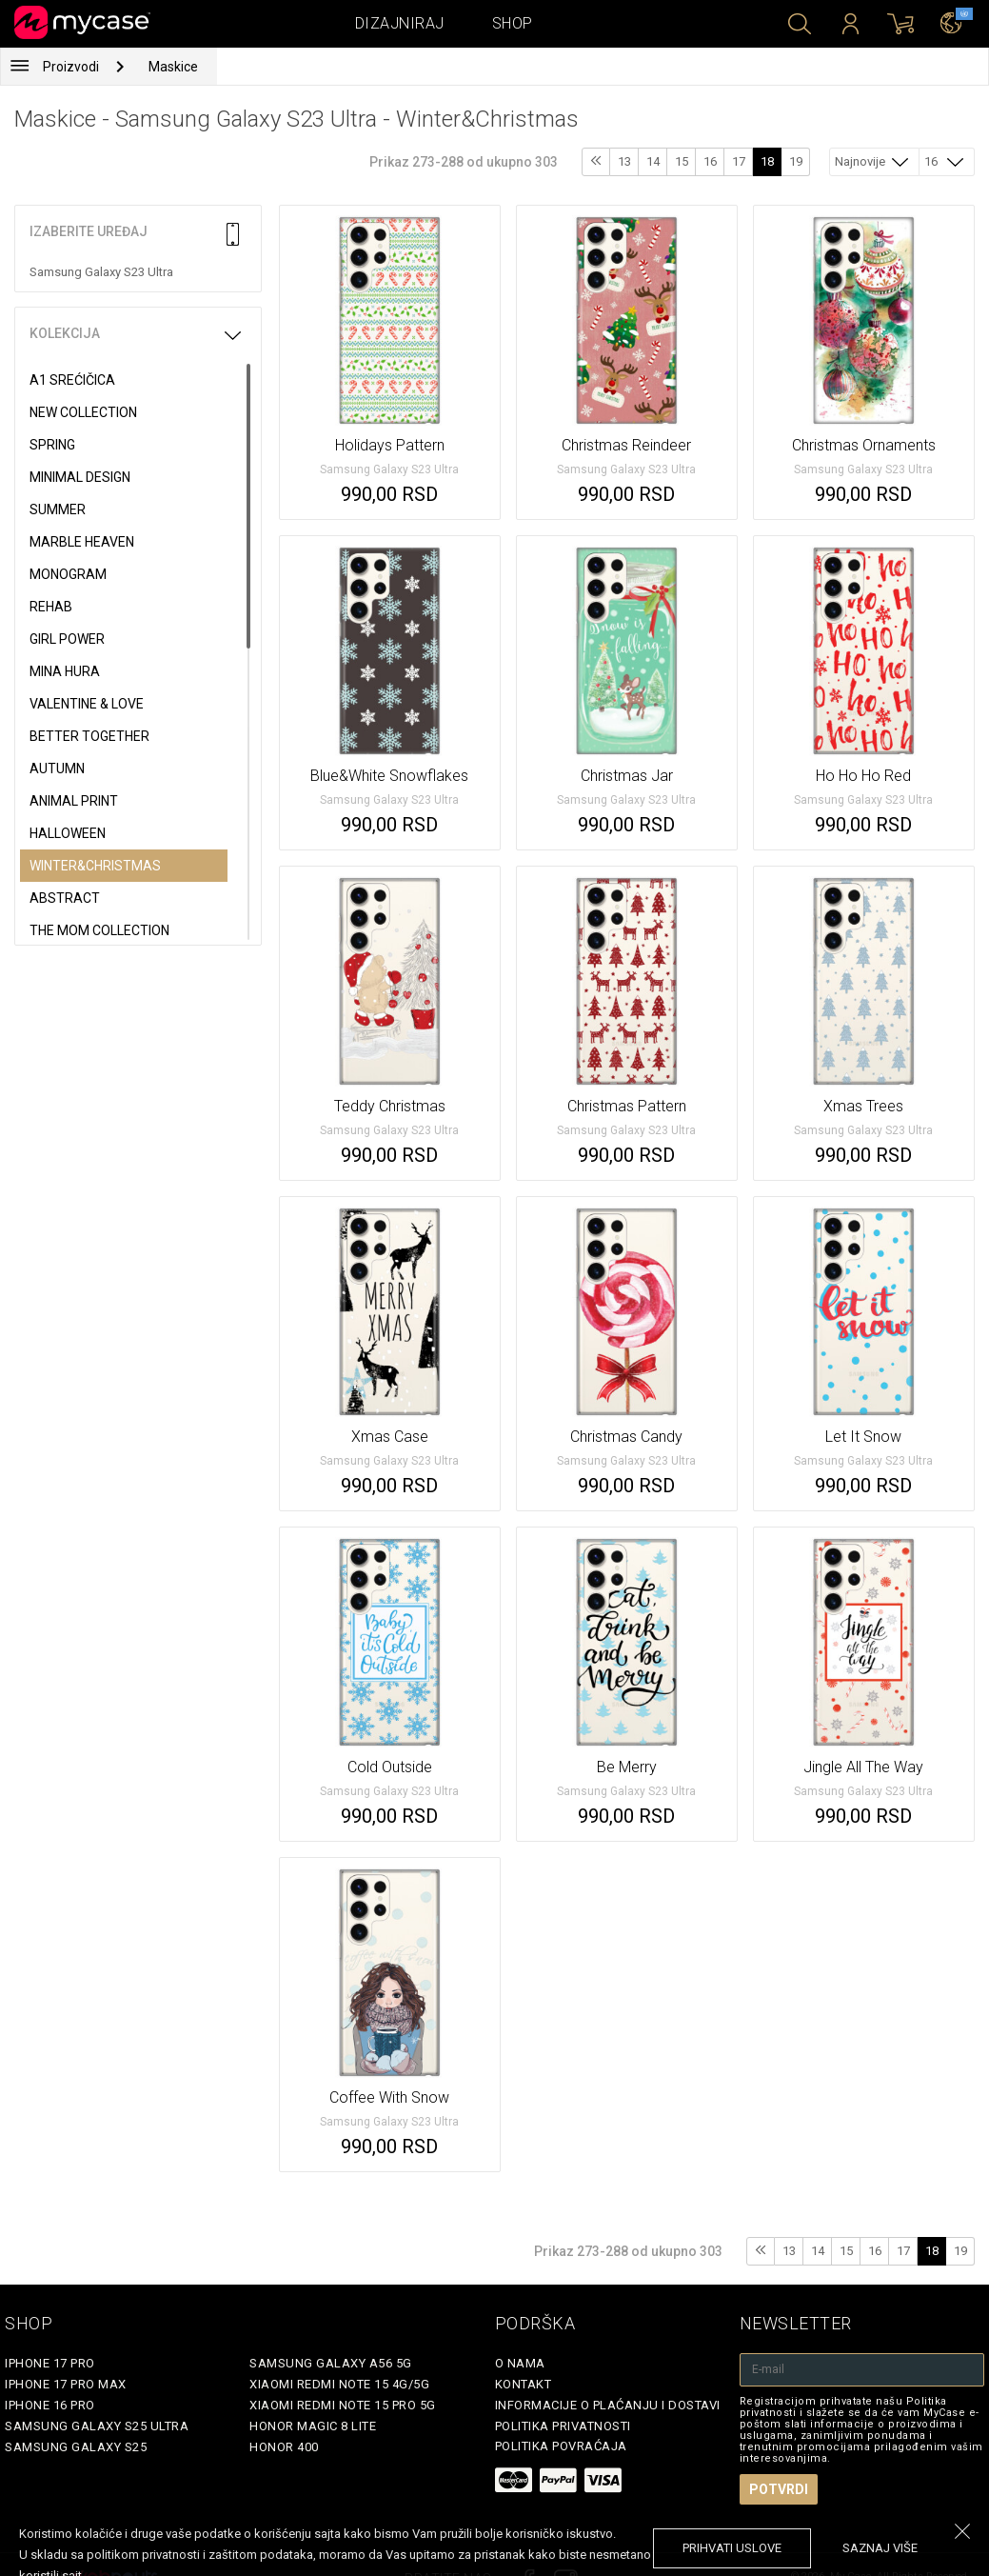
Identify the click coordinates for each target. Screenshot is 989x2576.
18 (767, 161)
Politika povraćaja (561, 2446)
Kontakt (523, 2384)
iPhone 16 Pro (50, 2405)
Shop (512, 23)
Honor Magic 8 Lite (312, 2426)
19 (795, 161)
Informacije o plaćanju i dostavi (608, 2405)
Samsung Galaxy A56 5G (330, 2363)
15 (681, 161)
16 (710, 161)
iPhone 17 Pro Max (66, 2384)
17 (738, 161)
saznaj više (880, 2548)
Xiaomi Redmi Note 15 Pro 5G (342, 2405)
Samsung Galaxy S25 (76, 2447)
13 (624, 161)
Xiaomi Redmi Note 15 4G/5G (339, 2384)
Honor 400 (284, 2447)
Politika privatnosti (563, 2426)
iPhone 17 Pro (50, 2363)
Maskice (173, 66)
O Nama (520, 2363)
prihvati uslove (731, 2548)
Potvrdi (778, 2489)
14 (653, 161)
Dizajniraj (400, 23)
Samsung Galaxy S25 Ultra (96, 2426)
